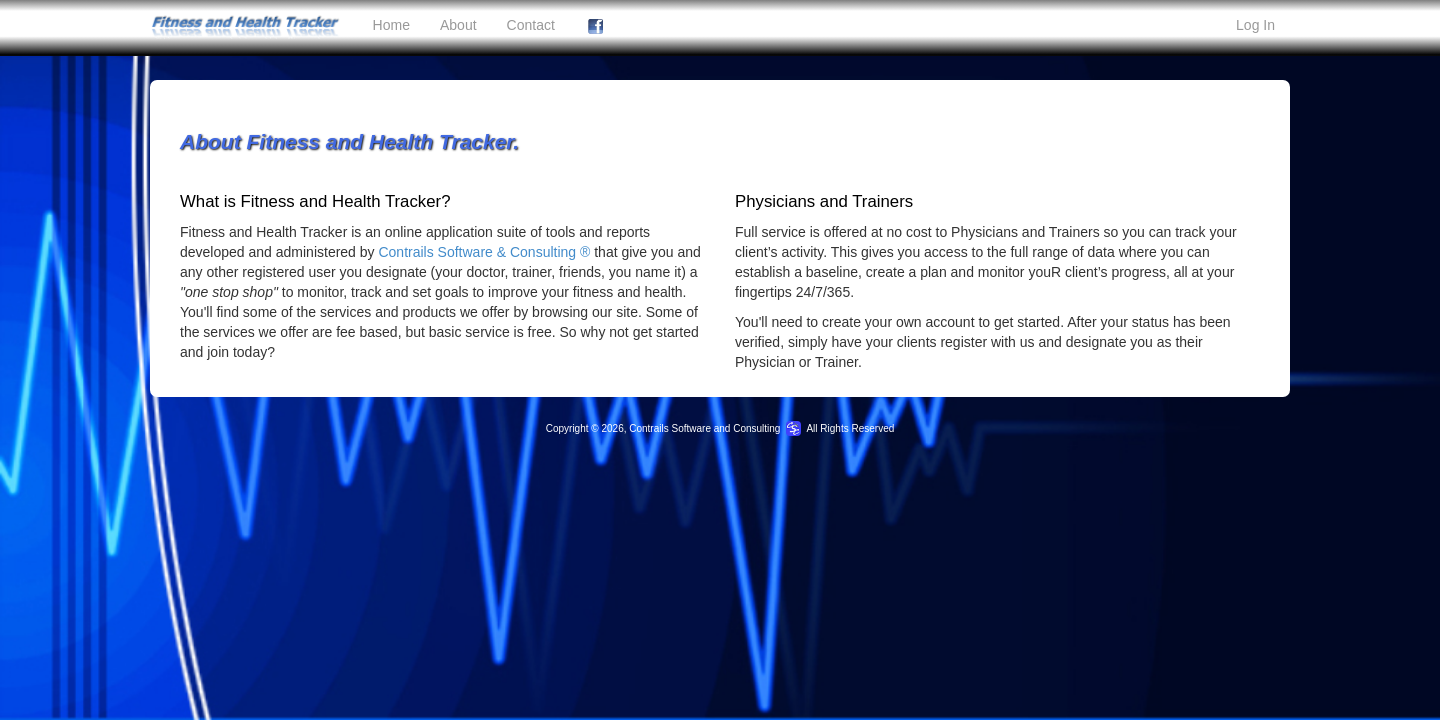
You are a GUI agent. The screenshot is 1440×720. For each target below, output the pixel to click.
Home (391, 25)
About (458, 25)
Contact (531, 25)
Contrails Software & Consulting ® (484, 252)
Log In (1255, 25)
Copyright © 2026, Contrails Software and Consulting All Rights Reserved (720, 428)
